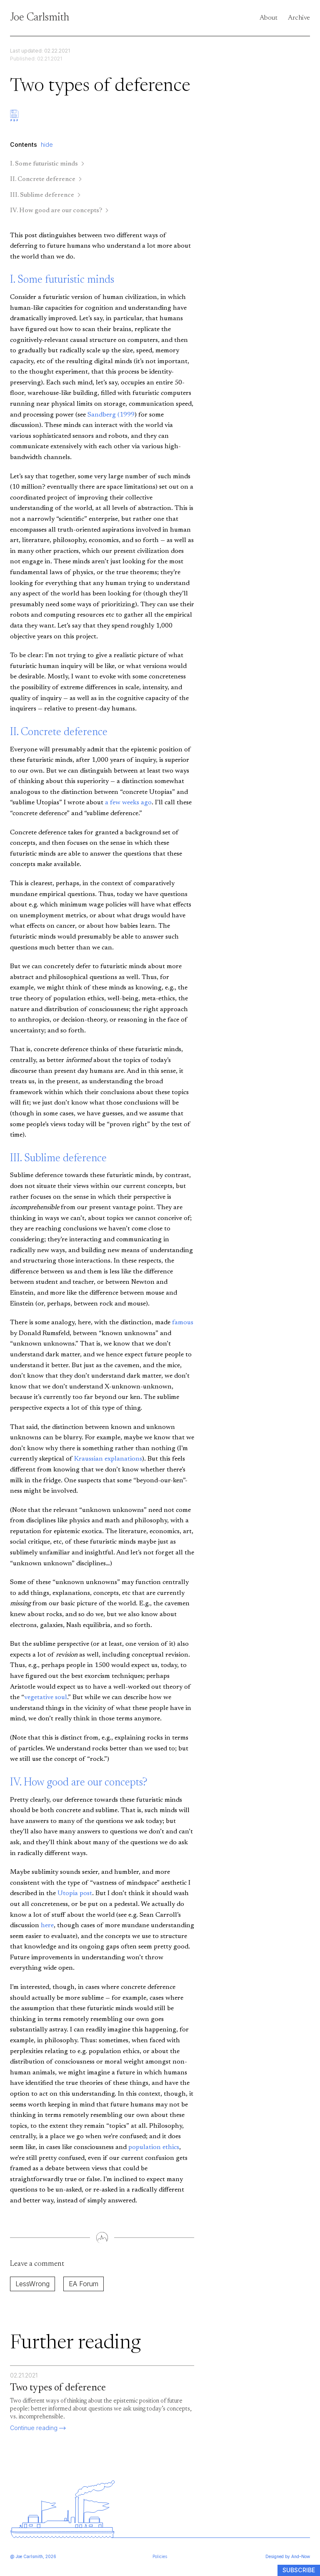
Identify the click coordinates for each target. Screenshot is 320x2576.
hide (47, 144)
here (47, 1925)
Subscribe (298, 2569)
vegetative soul (45, 1697)
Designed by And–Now (287, 2556)
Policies (159, 2556)
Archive (299, 18)
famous (182, 1322)
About (269, 18)
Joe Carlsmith (39, 18)
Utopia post (75, 1893)
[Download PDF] (14, 125)
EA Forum (83, 2284)
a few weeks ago (128, 802)
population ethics (153, 2147)
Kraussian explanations (108, 1459)
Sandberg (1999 (111, 415)
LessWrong (32, 2284)
